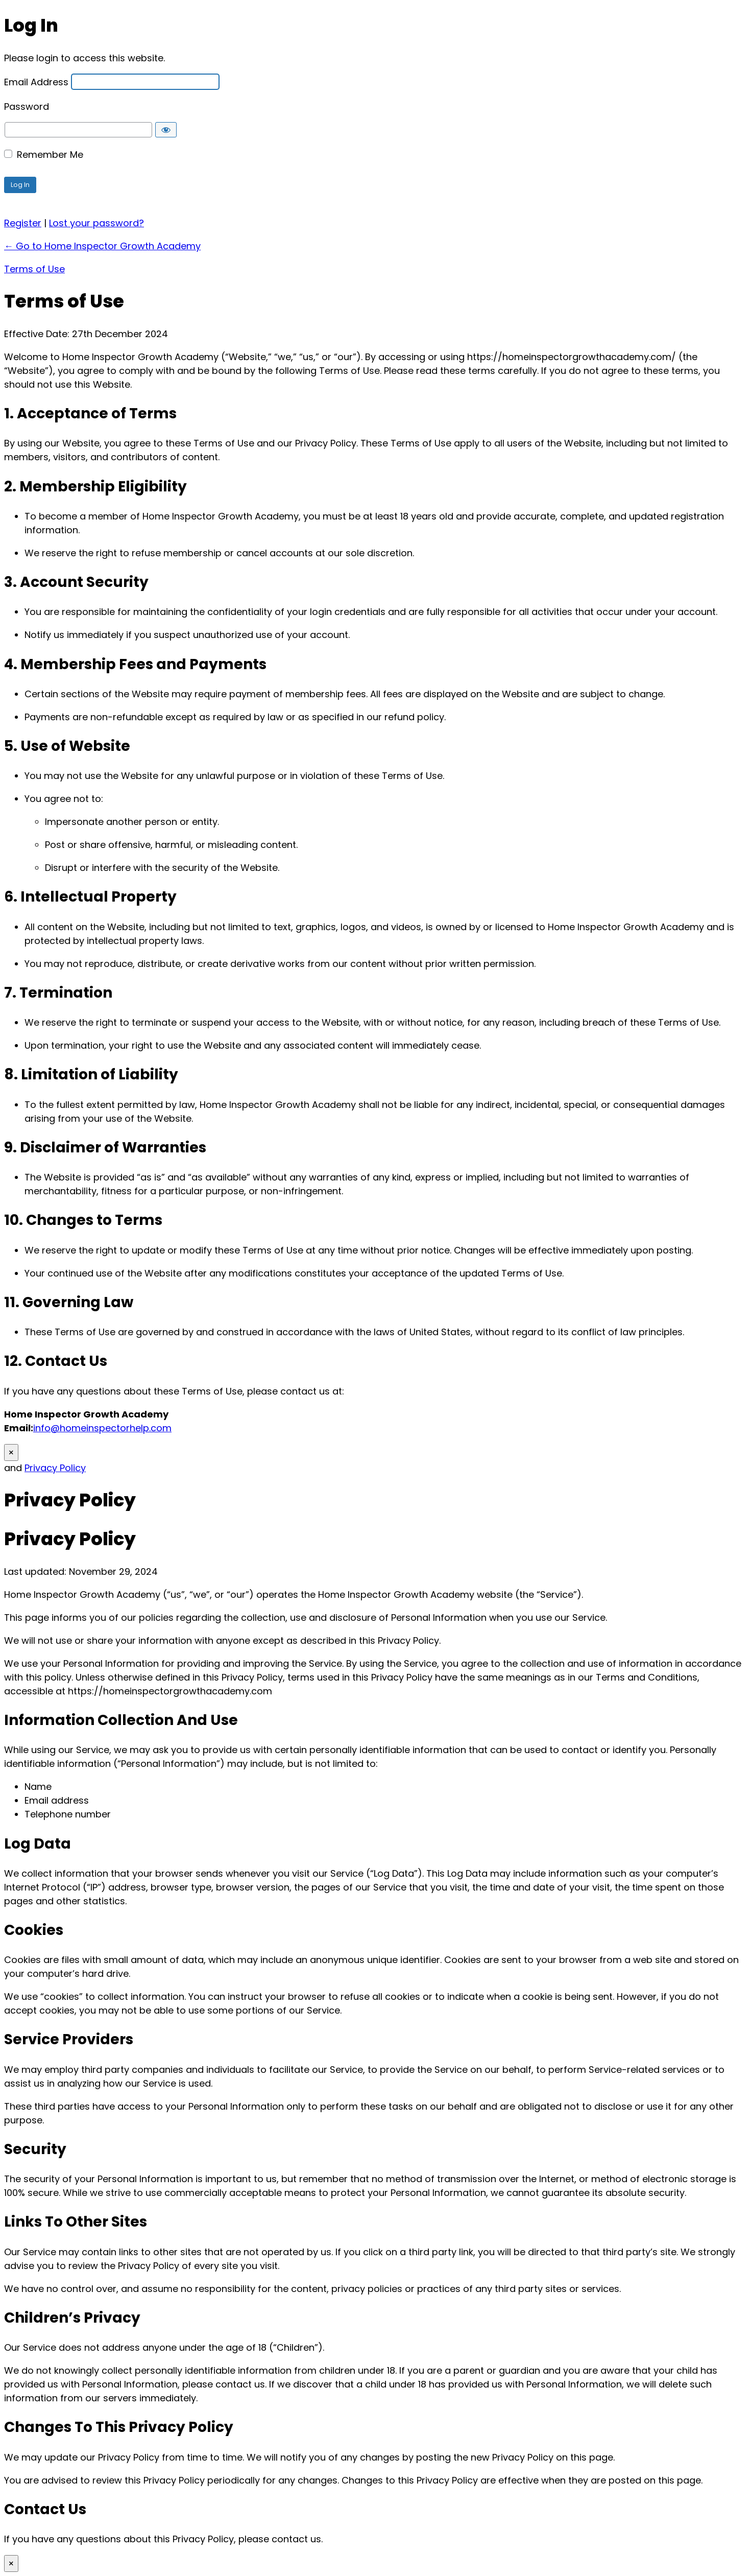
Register (22, 223)
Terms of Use (34, 269)
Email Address (36, 81)
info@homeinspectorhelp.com (102, 1428)
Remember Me (50, 154)
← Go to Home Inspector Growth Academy (102, 246)
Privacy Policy (55, 1467)
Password (26, 106)
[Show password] (166, 129)
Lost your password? (96, 223)
